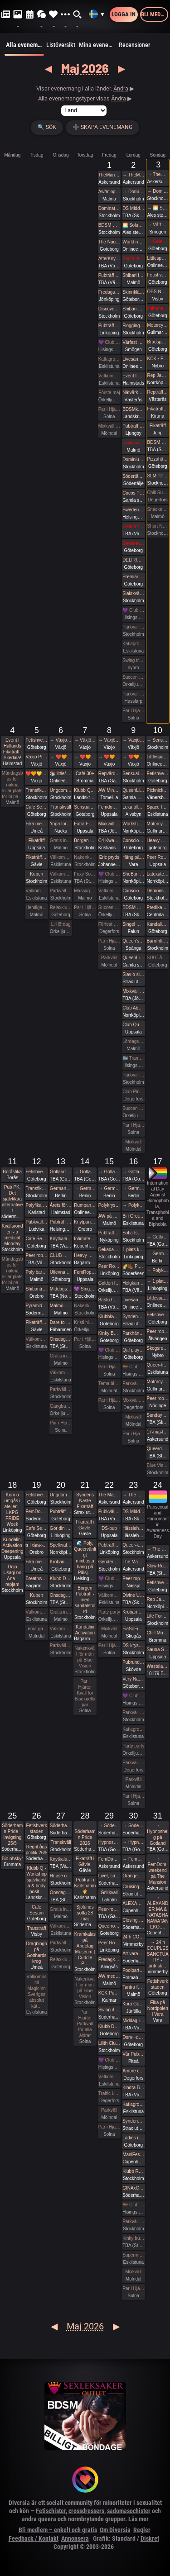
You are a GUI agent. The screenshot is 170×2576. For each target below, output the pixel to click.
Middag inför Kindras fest (133, 2020)
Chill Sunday (158, 492)
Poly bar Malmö (36, 1272)
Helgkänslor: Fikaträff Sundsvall (133, 1283)
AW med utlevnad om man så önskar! (109, 1976)
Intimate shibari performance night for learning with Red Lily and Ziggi (85, 1238)
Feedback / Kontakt (33, 2538)
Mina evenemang (98, 44)
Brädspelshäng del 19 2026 (158, 341)
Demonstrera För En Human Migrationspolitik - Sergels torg (158, 890)
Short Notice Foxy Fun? (158, 526)
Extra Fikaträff (85, 823)
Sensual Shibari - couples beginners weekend (133, 773)
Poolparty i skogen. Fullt (133, 1970)
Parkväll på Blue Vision (133, 626)
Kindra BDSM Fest (133, 2087)
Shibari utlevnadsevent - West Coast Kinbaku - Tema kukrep (133, 308)
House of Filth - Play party (61, 1875)
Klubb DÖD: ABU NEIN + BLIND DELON (109, 2026)
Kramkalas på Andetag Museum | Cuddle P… (85, 1949)
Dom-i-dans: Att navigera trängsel (133, 2037)
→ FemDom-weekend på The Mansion (133, 1859)
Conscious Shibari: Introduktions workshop (133, 840)
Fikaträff (158, 425)
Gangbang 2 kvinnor (61, 1406)
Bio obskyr (12, 1858)
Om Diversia (115, 2529)
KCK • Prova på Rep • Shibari (158, 358)
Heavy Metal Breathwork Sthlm (85, 1255)
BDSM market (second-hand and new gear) (109, 225)
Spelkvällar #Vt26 (61, 1545)
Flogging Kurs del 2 (133, 325)
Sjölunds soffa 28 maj (84, 1913)
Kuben (36, 873)
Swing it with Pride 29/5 (109, 2009)
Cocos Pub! (133, 492)
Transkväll (60, 807)
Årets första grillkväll (61, 1205)
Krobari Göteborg (61, 1561)
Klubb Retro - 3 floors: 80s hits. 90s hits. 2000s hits (133, 2171)
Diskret (150, 2538)
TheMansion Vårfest (109, 174)
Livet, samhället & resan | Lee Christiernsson (109, 1875)
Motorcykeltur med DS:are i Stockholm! (158, 325)
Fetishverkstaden (158, 274)
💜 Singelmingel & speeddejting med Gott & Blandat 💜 (85, 1288)
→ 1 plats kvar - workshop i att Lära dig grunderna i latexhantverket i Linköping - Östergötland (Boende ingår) (158, 1281)
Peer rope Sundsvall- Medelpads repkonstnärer (36, 1255)
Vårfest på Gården (133, 342)
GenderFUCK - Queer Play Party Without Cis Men (109, 1561)
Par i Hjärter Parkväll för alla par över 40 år (85, 907)
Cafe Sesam (36, 807)
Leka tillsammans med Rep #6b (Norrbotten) (133, 807)
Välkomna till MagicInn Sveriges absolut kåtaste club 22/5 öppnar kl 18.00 (109, 1595)
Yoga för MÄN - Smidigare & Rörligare (61, 823)
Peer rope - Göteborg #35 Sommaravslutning (158, 1398)
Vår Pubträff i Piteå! (133, 2054)
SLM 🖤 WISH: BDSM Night (158, 475)
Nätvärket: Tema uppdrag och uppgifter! (133, 392)
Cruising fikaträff (133, 1886)
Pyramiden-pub (36, 1305)
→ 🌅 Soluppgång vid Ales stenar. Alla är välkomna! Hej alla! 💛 (158, 207)
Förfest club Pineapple (109, 924)
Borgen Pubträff (85, 840)
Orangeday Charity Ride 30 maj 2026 (133, 1875)
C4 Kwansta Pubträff (109, 840)
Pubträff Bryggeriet (133, 426)
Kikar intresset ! (133, 526)
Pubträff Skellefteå (109, 275)
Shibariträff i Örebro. (36, 1288)
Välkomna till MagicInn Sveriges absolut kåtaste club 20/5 (61, 1628)
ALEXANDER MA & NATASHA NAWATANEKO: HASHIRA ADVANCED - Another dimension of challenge (133, 1903)
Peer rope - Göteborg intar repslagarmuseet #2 (158, 1331)
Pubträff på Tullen (61, 1511)
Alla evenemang (24, 48)
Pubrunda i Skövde (133, 1662)
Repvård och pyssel (109, 773)
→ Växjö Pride (61, 740)
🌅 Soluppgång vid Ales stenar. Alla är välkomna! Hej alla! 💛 (133, 225)
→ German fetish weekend (85, 1188)
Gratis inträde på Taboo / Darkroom (61, 840)
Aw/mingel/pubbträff (109, 191)
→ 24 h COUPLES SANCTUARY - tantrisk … (158, 1954)
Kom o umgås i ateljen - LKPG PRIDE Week (12, 1509)
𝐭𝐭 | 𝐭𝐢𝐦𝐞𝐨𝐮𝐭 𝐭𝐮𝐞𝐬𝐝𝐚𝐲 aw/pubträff (36, 1545)
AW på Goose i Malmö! (109, 1216)
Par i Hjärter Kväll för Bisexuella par (85, 1693)
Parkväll (109, 957)
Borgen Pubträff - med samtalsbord (85, 1600)
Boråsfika (12, 1171)
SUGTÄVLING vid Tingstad (158, 957)
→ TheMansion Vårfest (133, 174)
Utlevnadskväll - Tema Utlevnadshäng (61, 1272)
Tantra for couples (133, 1987)
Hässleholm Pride (133, 1528)
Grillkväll (109, 1892)
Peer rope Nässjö (133, 1578)
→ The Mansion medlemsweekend (133, 1494)
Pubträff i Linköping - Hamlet (109, 325)
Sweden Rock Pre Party (133, 509)
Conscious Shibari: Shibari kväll (133, 890)
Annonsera (75, 2538)
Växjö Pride (36, 756)
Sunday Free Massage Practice (158, 1415)
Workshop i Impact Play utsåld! (133, 823)
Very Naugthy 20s (133, 1678)
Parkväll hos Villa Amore (133, 1762)
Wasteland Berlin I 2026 (158, 1666)
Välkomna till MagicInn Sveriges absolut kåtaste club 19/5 (36, 1611)
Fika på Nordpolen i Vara (157, 2008)
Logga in (124, 14)
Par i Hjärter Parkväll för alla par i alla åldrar (109, 940)
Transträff (36, 1928)
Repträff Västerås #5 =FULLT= (158, 392)
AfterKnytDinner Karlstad (109, 258)
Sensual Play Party (85, 807)
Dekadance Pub (109, 1249)
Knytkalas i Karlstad (61, 1238)
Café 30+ (85, 773)
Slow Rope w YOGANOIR (158, 1565)
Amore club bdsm (133, 2070)
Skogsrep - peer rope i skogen (158, 1348)
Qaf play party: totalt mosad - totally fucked (133, 1350)
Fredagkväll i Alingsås (109, 1959)
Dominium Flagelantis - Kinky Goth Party (133, 459)
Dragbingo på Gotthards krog (36, 1952)
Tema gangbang (36, 1628)
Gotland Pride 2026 (61, 1171)
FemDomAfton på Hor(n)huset (36, 1511)
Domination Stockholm (109, 208)
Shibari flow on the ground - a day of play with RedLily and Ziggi (133, 275)
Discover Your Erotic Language (109, 308)
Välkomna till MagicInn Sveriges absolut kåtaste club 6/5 (61, 873)
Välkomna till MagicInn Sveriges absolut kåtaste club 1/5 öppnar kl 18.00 (109, 375)
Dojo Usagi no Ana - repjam (12, 1575)
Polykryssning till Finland (109, 1205)
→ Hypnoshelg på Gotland (133, 1842)
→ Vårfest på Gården (158, 224)
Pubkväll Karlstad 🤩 (109, 1511)
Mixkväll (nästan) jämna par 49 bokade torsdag (109, 426)
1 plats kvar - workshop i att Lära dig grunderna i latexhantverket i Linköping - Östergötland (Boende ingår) (133, 1249)
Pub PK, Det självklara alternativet (12, 1199)
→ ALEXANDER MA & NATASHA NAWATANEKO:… (158, 1912)
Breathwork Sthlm (36, 1578)
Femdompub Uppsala (109, 807)
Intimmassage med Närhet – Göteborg (158, 308)
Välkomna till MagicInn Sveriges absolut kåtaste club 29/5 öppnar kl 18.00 (109, 2076)
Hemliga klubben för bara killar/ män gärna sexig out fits (36, 907)
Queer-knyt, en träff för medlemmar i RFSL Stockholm (133, 1545)
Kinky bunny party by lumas (133, 2238)
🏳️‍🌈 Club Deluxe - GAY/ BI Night (133, 1366)
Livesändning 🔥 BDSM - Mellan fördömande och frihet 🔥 (133, 1299)
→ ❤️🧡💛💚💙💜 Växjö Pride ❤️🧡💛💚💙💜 (61, 756)
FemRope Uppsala (85, 1272)
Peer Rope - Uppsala (158, 857)
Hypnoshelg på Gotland (109, 1842)
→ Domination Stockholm (133, 191)
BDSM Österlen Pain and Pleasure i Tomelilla (133, 907)
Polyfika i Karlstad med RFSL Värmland (36, 1205)
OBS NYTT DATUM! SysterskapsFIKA (158, 291)
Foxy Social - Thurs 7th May (85, 873)
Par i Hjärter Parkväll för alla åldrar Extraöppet (61, 1422)
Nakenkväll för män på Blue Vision (85, 857)
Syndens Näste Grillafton (133, 1316)
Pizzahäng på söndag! (158, 459)
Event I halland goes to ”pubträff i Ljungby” (133, 375)
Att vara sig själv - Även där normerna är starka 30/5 (133, 1953)
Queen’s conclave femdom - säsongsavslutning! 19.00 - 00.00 (133, 940)
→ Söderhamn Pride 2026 (84, 1834)
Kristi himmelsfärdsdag (85, 1322)
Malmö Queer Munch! (61, 1305)
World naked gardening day (133, 241)
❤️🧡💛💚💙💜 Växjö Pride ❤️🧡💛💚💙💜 (36, 773)
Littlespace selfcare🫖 (158, 258)
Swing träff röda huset (133, 660)
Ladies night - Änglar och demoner (133, 2137)
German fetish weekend (61, 1188)
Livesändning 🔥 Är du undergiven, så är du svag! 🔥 (133, 359)
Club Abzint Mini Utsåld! (133, 1007)
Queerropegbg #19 (109, 1926)
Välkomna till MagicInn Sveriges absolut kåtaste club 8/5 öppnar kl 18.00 (109, 890)
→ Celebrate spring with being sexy (158, 241)
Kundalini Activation (158, 924)
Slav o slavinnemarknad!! (133, 974)
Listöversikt (60, 44)
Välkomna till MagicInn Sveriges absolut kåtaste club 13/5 (61, 1372)
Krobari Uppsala (133, 1611)
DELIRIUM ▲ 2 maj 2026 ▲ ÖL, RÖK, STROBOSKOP (133, 559)
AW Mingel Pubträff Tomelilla (109, 790)
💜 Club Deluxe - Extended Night (109, 342)
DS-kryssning (133, 1645)
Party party (109, 1611)
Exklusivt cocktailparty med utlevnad (133, 442)
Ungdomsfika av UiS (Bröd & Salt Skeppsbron (61, 790)
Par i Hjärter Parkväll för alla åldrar (109, 409)
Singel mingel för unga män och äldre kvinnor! (133, 924)
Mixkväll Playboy (133, 991)
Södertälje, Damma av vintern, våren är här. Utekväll (133, 476)
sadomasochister (129, 2510)
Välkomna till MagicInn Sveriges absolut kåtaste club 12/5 (36, 1339)
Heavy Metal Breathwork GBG (158, 840)
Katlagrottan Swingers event (133, 643)
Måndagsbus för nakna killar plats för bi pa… (12, 785)
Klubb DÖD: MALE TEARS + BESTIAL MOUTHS (61, 1578)
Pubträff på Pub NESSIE (61, 1221)
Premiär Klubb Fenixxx (133, 576)
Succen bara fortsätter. (133, 677)
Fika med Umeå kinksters (36, 823)
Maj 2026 (85, 68)
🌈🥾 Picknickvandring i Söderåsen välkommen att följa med (133, 1266)
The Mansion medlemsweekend (109, 1494)
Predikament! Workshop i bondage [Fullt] (158, 907)
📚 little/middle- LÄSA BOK (61, 773)
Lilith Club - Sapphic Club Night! (109, 2043)
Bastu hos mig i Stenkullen (109, 1299)
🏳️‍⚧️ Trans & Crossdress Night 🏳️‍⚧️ (133, 1058)
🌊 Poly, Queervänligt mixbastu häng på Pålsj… (85, 1558)
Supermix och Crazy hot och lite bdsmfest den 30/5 (133, 2254)
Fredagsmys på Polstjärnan (109, 292)
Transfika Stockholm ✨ (36, 790)
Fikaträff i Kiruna (158, 408)
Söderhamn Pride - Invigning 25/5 (12, 1834)
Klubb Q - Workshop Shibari (85, 790)
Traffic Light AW (109, 2093)
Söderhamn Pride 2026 (61, 1825)
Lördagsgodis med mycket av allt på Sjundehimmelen (133, 1041)
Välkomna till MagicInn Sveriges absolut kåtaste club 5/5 (36, 890)
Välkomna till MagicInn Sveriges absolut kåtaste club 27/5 (61, 1926)
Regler (142, 2529)
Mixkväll (134, 1141)
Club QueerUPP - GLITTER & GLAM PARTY (133, 1024)
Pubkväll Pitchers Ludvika (36, 1221)
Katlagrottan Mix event (133, 1729)
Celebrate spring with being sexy (133, 543)
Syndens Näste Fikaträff (85, 1500)
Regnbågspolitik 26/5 (37, 1849)
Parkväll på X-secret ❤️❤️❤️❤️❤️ (133, 693)
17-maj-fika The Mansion (158, 1431)
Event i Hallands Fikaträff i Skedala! (12, 749)
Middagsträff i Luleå (61, 1288)
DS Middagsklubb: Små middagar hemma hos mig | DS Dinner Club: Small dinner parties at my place (133, 208)
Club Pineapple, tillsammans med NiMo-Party (133, 1091)
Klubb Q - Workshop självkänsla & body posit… (36, 1880)
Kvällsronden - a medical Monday (12, 1235)
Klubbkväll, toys (109, 1316)
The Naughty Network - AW (109, 241)
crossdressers (86, 2510)
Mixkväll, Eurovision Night (133, 1400)
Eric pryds (109, 857)
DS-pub (109, 1528)
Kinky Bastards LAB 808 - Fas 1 (109, 1333)
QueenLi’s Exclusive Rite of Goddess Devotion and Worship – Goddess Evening (133, 957)
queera (47, 2519)
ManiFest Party (133, 2154)
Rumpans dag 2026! (85, 1205)
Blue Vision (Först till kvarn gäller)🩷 (158, 1465)
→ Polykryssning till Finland (133, 1205)
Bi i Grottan (133, 1216)
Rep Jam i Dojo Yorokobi (158, 375)
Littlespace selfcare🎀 (158, 756)
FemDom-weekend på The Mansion (109, 1859)
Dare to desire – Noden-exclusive (61, 1322)
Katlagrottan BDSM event (133, 2104)
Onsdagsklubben (61, 1339)
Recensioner (134, 44)
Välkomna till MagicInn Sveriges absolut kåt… (36, 1991)
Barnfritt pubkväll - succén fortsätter (158, 940)
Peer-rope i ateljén (109, 1909)
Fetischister (51, 2510)
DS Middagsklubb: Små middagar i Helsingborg (133, 1511)
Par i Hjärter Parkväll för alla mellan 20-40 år (85, 1339)
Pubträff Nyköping (109, 1232)
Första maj (109, 392)
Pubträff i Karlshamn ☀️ (85, 1885)
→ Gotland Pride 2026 (85, 1171)
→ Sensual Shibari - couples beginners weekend (158, 740)
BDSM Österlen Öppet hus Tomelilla (158, 442)
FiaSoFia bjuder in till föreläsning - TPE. (133, 1628)
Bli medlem (154, 14)
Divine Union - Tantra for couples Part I (133, 1595)
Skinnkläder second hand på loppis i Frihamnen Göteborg (133, 292)
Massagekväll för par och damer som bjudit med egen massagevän (85, 890)
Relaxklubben (61, 907)
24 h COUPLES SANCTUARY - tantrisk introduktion (133, 1936)
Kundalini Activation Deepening (12, 1545)
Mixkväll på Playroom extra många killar (109, 823)
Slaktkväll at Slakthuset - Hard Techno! (133, 593)
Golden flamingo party (109, 1283)
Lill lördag (61, 924)
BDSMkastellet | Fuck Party (133, 409)
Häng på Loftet (133, 857)
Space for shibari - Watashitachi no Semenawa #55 (158, 807)
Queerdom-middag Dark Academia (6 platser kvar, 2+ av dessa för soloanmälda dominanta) (158, 1448)
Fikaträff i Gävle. (36, 857)
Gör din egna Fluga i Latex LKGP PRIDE (61, 1528)
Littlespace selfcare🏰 (158, 1297)
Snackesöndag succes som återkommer (158, 509)
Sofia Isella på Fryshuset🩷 (133, 1232)
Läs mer (138, 2519)
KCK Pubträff (109, 1992)
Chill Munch (158, 1632)
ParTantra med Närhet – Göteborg (133, 258)
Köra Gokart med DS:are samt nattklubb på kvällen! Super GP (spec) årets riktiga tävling (133, 2003)
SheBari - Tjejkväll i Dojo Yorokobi (133, 873)
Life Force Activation (158, 1616)
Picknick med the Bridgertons (158, 790)
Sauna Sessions (158, 1649)
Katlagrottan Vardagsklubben (109, 359)
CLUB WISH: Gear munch (61, 1255)
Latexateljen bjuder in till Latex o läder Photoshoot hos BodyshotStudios (158, 873)
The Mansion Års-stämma (133, 1561)
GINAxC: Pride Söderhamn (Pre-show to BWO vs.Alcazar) (133, 2188)
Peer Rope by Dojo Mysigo (109, 1266)
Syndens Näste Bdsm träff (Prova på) (133, 2121)
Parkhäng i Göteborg (133, 1333)
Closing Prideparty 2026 (133, 1920)
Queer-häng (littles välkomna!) (158, 1364)
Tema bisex (109, 1383)
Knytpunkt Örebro (85, 1221)
